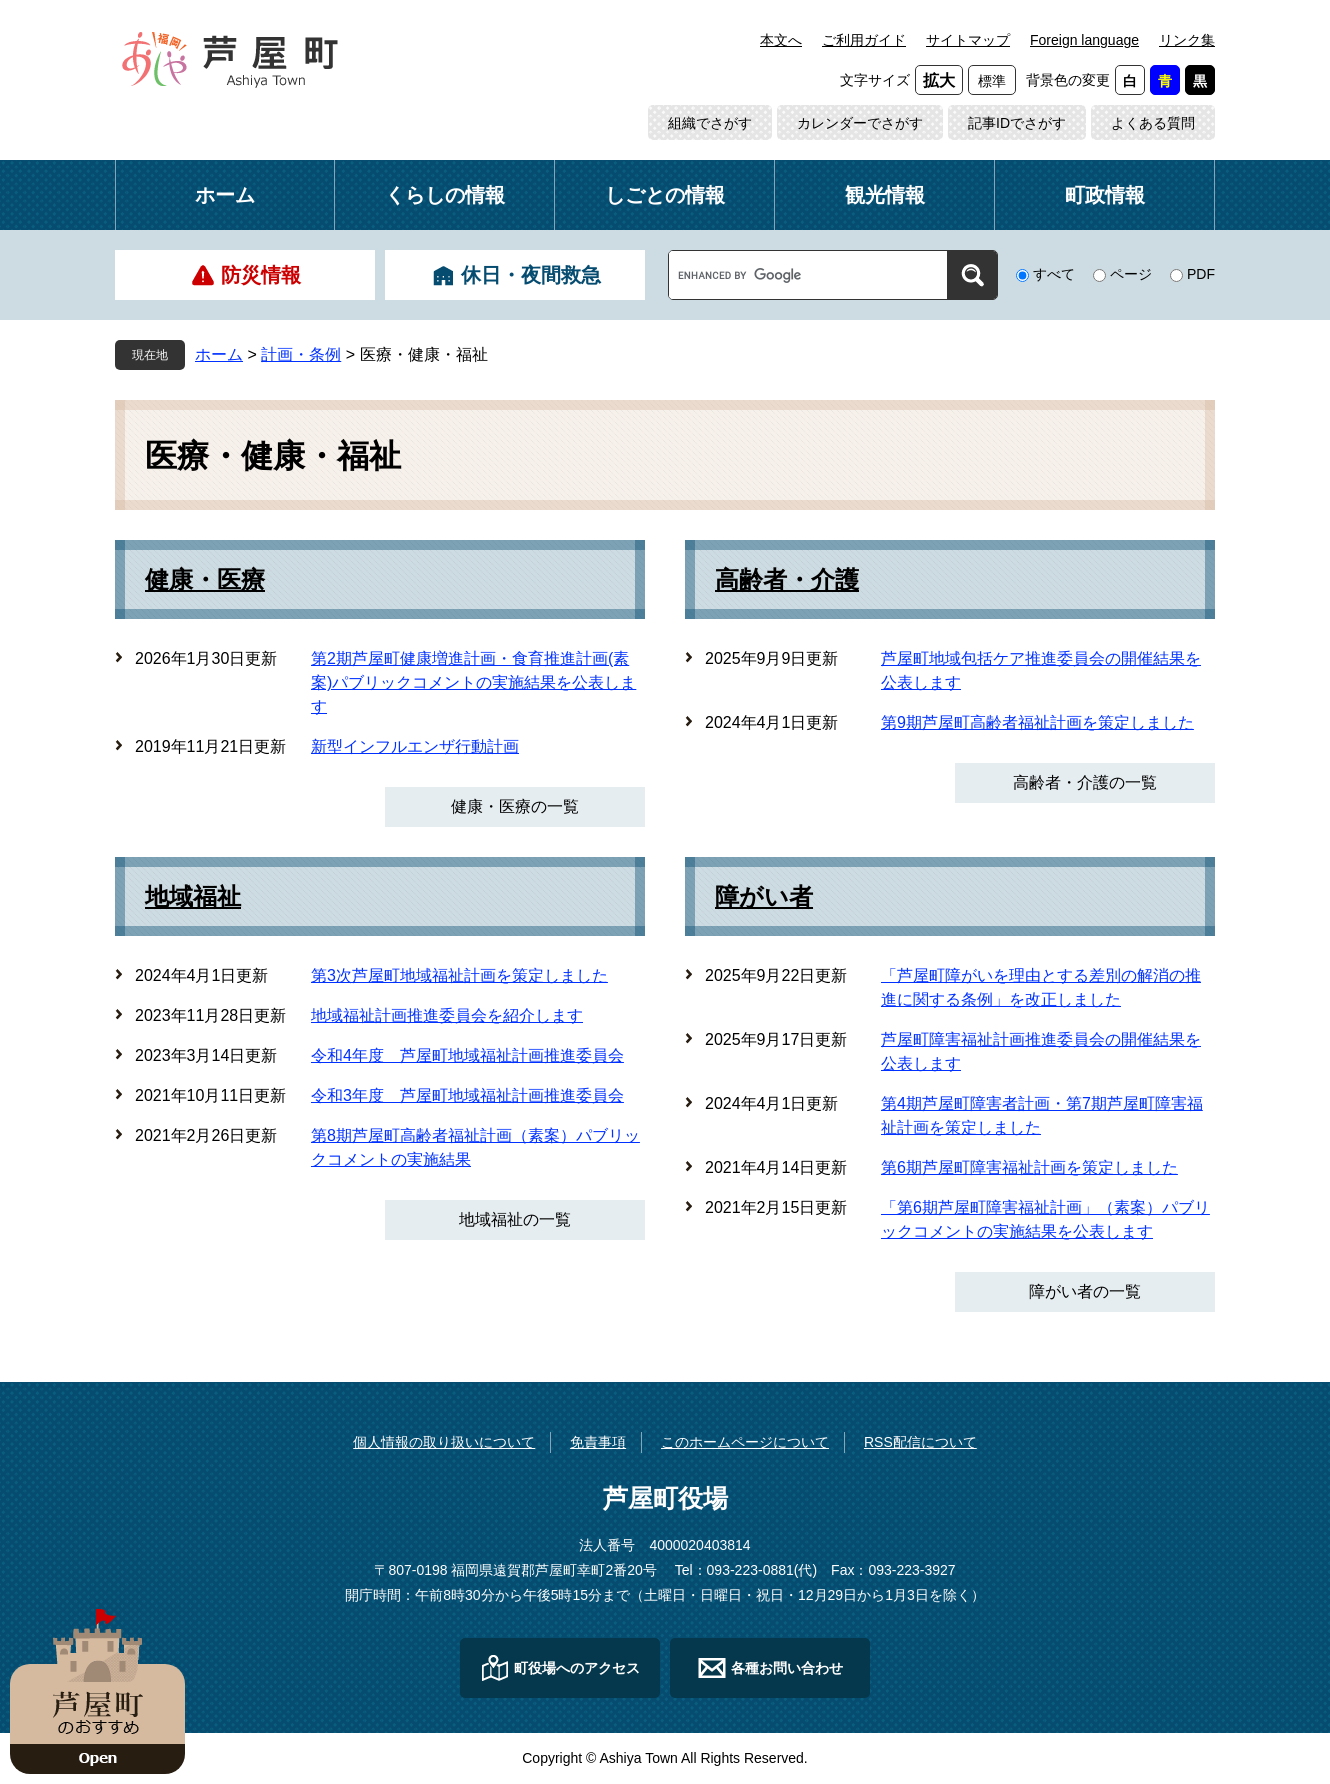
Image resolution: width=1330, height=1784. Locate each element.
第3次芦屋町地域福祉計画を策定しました (459, 975)
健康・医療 (205, 580)
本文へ (781, 40)
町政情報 (1105, 195)
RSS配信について (920, 1442)
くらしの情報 (445, 195)
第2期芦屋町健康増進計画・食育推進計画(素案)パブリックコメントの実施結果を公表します (473, 682)
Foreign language (1084, 40)
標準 (992, 81)
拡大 (939, 80)
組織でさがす (710, 123)
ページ (1131, 274)
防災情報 (261, 275)
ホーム (225, 195)
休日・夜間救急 (531, 275)
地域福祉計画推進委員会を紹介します (447, 1015)
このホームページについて (745, 1442)
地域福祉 (193, 897)
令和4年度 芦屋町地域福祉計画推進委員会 (467, 1055)
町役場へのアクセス (577, 1668)
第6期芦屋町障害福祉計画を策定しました (1029, 1167)
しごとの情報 (665, 195)
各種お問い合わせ (787, 1668)
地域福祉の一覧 (515, 1219)
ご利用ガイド (864, 40)
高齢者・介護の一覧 (1085, 782)
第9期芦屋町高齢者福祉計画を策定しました (1037, 722)
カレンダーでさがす (860, 123)
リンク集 (1187, 40)
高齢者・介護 (787, 580)
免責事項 (598, 1442)
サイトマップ (968, 40)
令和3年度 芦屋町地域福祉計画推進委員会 (467, 1095)
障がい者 (764, 897)
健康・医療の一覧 (515, 806)
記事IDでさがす (1017, 123)
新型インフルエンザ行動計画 (415, 746)
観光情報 (885, 195)
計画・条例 (301, 354)
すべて (1054, 274)
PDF (1201, 274)
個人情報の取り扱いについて (444, 1442)
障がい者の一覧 (1085, 1291)
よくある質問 (1153, 123)
